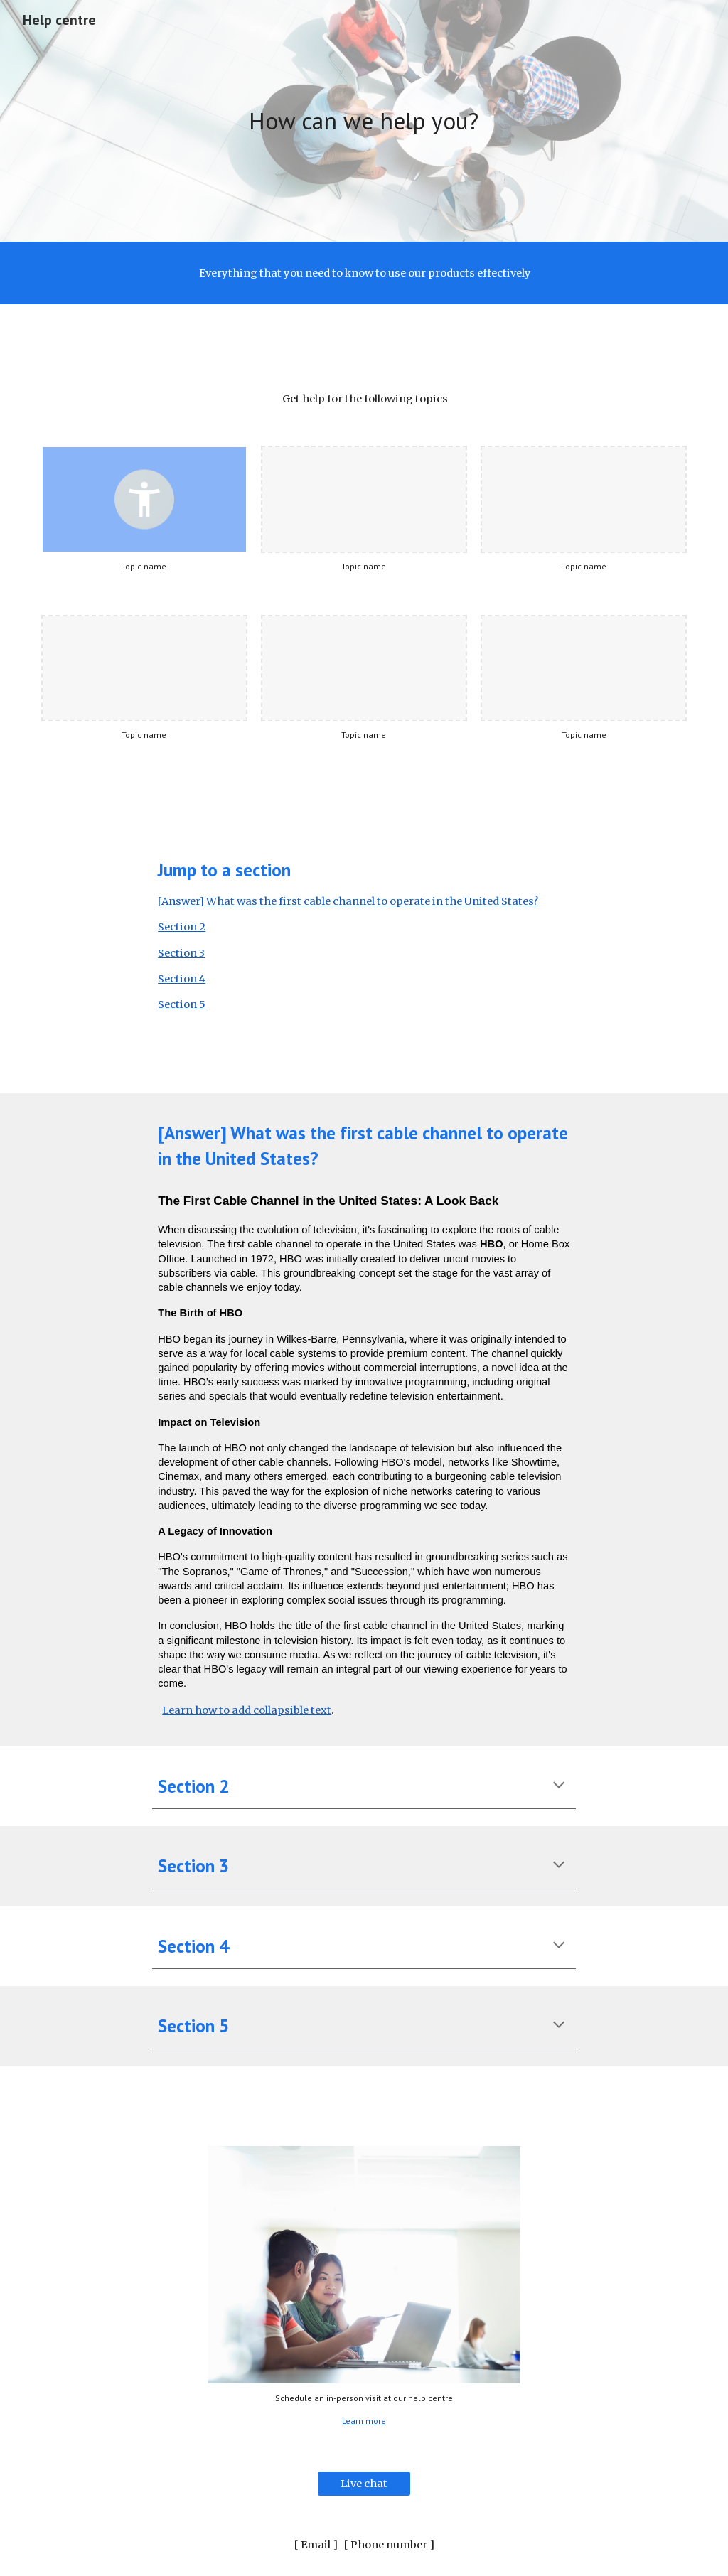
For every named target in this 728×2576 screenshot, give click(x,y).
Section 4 (181, 978)
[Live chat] (364, 2483)
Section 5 (181, 1004)
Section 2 (181, 927)
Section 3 (181, 953)
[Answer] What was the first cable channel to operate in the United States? (348, 901)
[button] (559, 1786)
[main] (363, 121)
